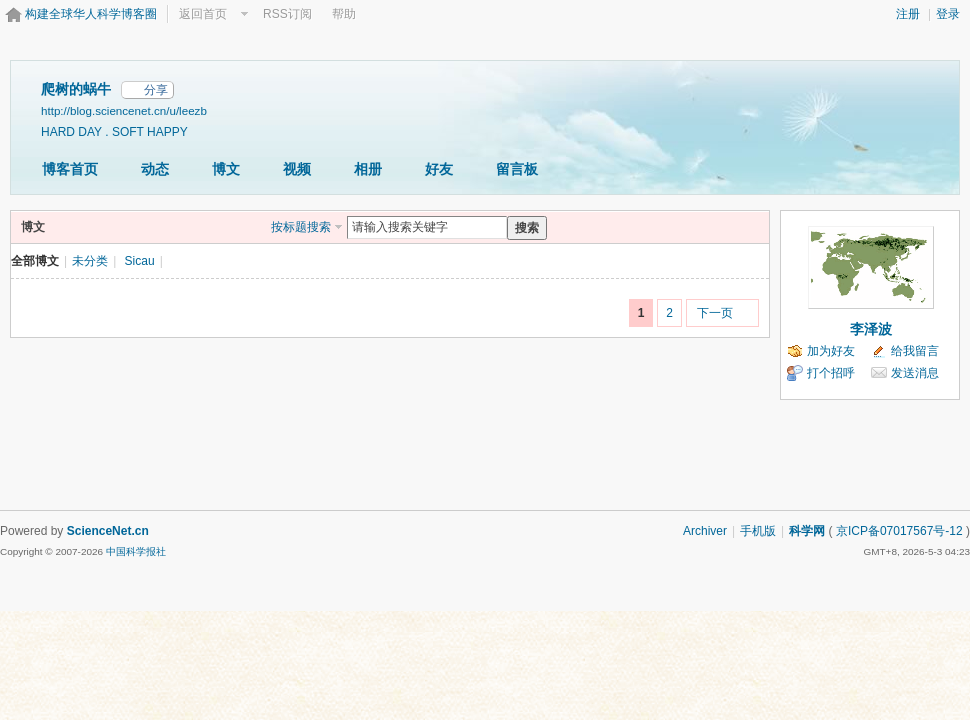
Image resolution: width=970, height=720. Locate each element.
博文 (226, 169)
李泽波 (871, 329)
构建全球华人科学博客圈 (91, 14)
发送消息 (915, 373)
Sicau (140, 261)
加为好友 (831, 351)
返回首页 (203, 14)
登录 (948, 14)
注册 (908, 14)
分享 (156, 90)
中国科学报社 (136, 551)
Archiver (705, 531)
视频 (297, 169)
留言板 (517, 169)
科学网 (807, 531)
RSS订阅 (287, 14)
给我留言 (915, 351)
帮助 (344, 14)
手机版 (758, 531)
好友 (439, 169)
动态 (155, 169)
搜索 (527, 228)
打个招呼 (831, 373)
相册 (368, 169)
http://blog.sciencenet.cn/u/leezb (124, 110)
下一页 (715, 313)
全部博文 (35, 261)
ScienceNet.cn (108, 531)
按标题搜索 (301, 227)
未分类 (90, 261)
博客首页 (70, 169)
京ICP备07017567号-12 (899, 531)
